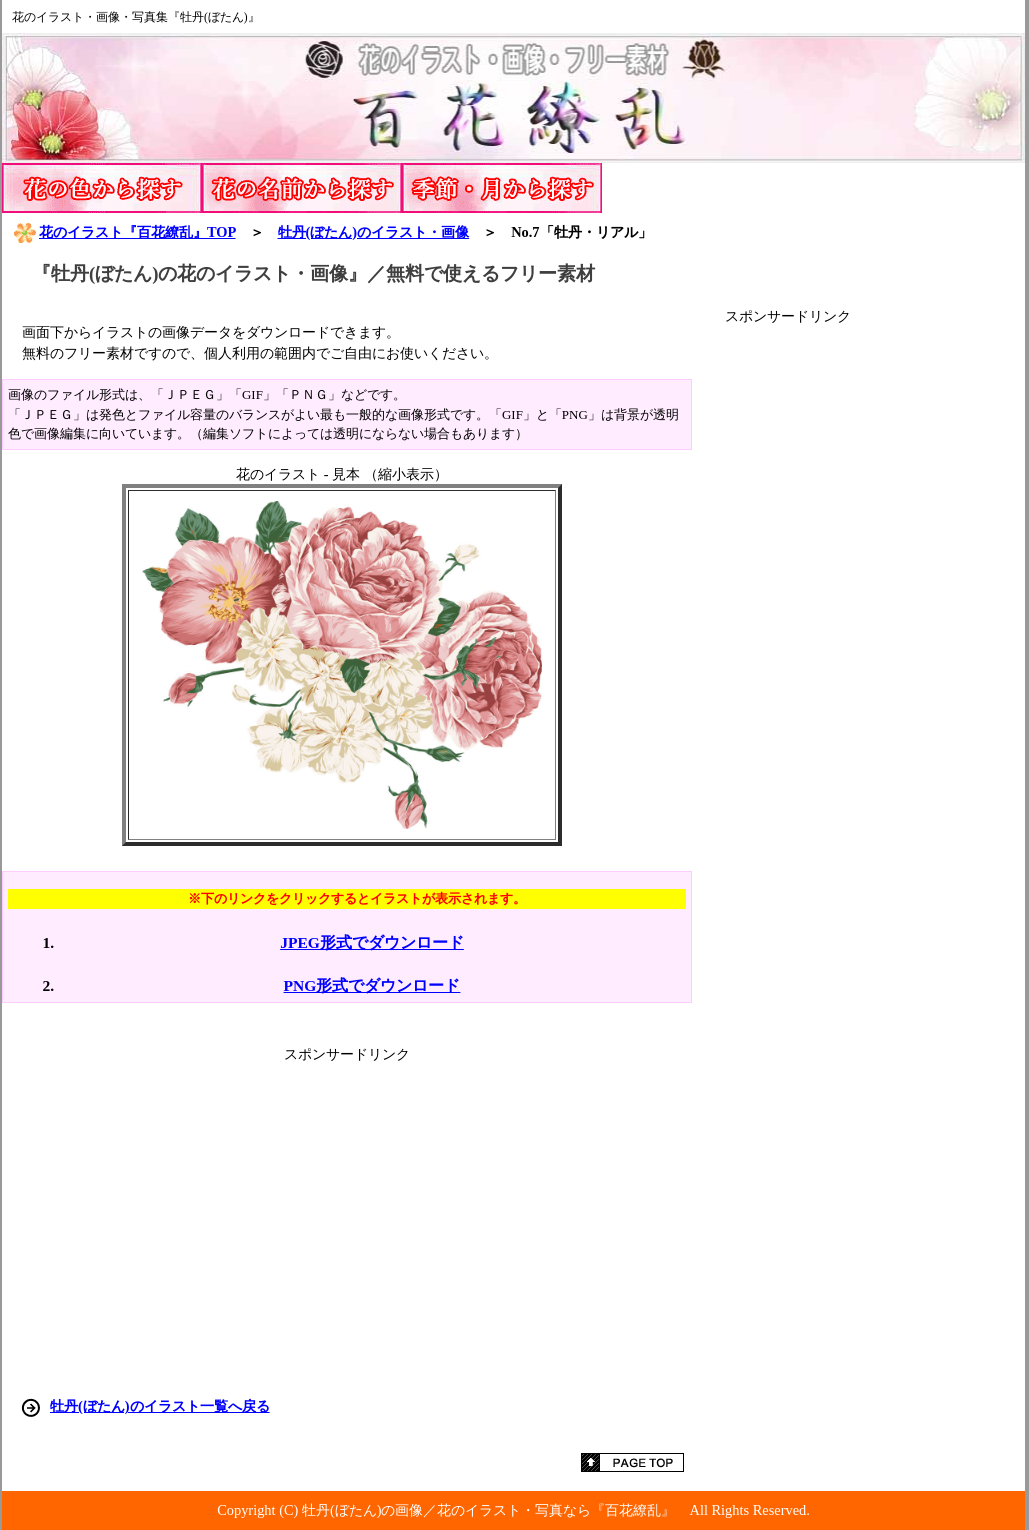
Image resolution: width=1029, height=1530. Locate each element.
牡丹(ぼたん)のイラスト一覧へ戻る (160, 1406)
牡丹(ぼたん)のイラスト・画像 (374, 232)
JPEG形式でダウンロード (372, 942)
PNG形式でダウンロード (372, 985)
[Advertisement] (875, 626)
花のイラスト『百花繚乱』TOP (124, 232)
